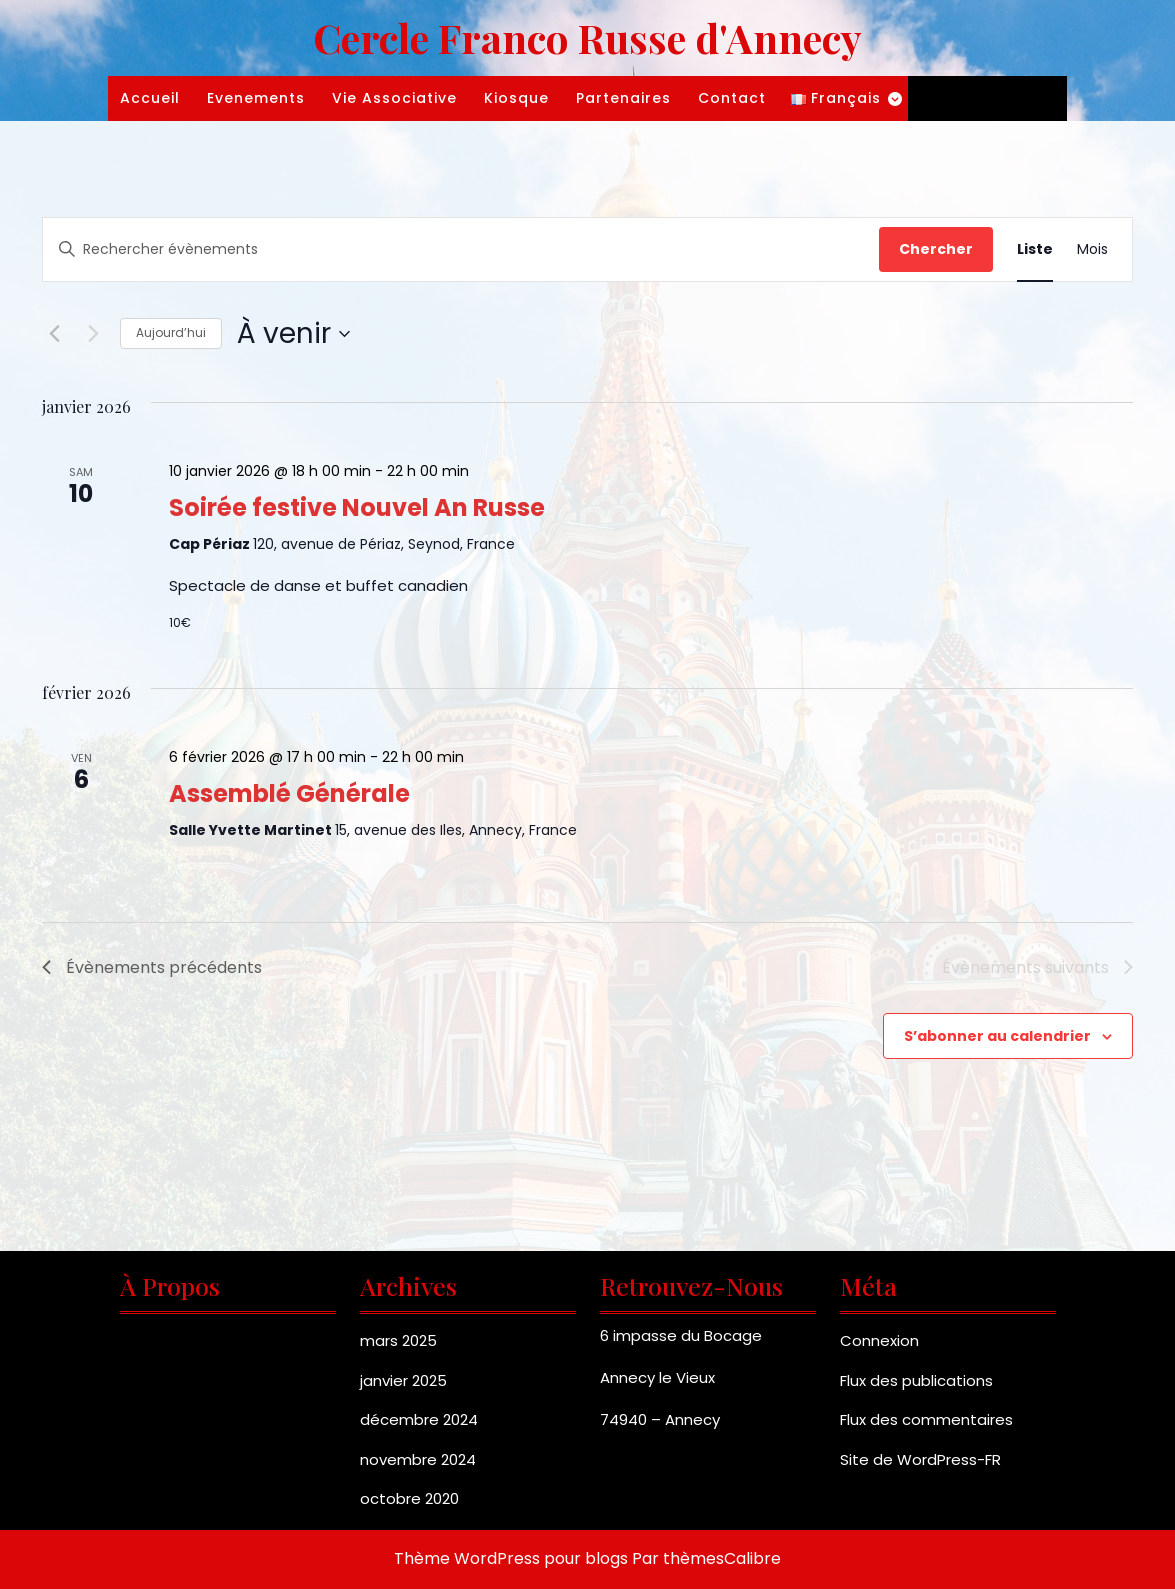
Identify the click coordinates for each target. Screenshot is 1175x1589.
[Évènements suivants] (93, 334)
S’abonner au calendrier (997, 1036)
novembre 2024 (418, 1459)
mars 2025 (398, 1340)
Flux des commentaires (926, 1419)
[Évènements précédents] (54, 334)
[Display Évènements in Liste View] (1035, 249)
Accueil (150, 98)
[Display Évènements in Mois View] (1092, 249)
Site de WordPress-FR (920, 1459)
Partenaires (623, 98)
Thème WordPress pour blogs (511, 1558)
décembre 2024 (419, 1419)
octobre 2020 (409, 1498)
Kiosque (516, 98)
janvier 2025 (403, 1380)
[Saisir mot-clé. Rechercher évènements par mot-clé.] (461, 249)
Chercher (936, 249)
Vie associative (394, 98)
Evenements (256, 98)
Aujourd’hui (171, 332)
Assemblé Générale (289, 793)
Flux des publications (916, 1380)
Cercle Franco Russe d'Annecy (587, 37)
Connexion (879, 1340)
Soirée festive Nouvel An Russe (357, 507)
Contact (732, 98)
